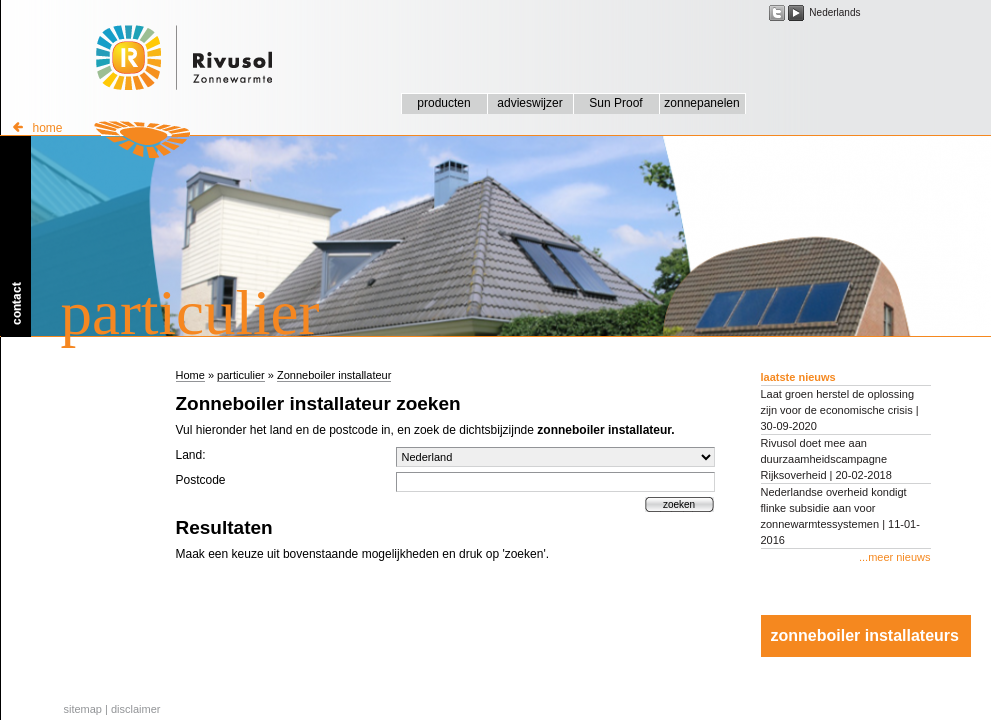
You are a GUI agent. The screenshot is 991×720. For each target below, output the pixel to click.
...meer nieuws (895, 557)
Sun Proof (615, 103)
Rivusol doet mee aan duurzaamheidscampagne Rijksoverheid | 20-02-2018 (826, 459)
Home (190, 375)
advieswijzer (529, 103)
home (38, 128)
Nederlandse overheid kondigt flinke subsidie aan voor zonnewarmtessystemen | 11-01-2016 (840, 516)
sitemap (82, 709)
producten (443, 103)
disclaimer (136, 709)
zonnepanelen (701, 103)
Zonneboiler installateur (334, 375)
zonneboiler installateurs (865, 635)
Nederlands (834, 12)
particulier (241, 375)
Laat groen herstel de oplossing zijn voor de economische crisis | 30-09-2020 (840, 410)
